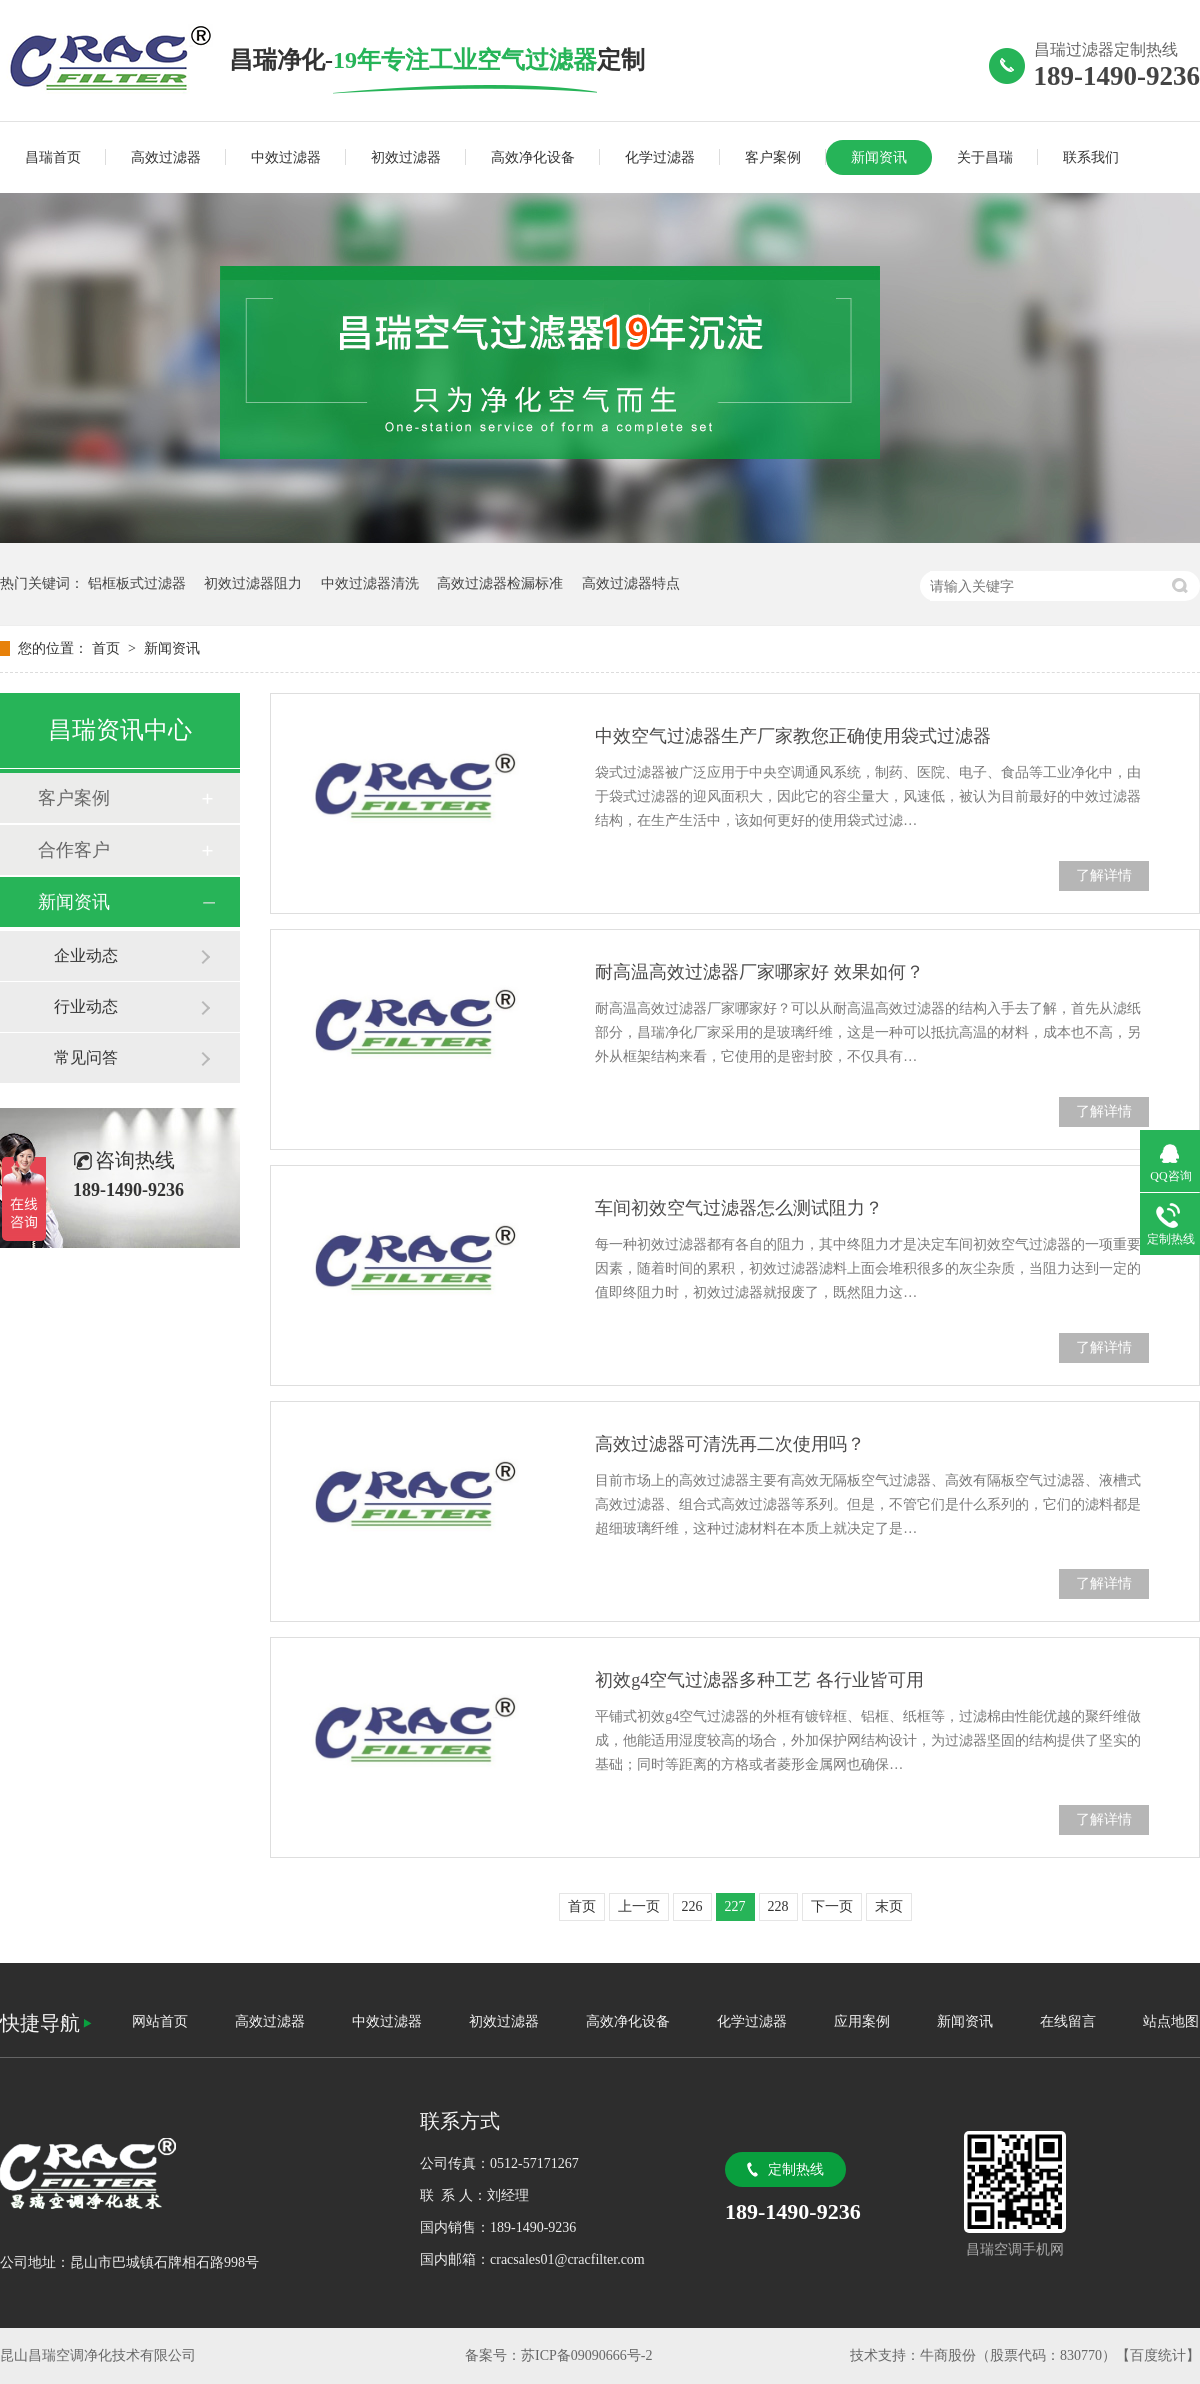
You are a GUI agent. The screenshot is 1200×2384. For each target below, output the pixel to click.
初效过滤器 (406, 157)
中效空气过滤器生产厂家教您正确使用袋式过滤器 (793, 736)
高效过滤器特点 (631, 583)
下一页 (832, 1906)
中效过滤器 (286, 157)
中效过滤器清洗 (370, 583)
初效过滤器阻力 (253, 583)
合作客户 (74, 850)
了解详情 (1104, 875)
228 (778, 1906)
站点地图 (1171, 2021)
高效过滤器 (166, 157)
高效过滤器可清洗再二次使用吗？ (730, 1444)
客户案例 (773, 157)
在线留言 (1068, 2021)
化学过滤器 (660, 157)
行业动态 (86, 1006)
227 (735, 1906)
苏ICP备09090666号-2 (586, 2355)
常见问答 (86, 1057)
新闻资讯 (879, 157)
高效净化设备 (533, 157)
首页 (108, 648)
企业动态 (86, 955)
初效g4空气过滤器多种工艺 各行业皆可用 (759, 1680)
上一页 (639, 1906)
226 (692, 1906)
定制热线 (796, 2169)
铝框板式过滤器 (137, 583)
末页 (889, 1906)
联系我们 (1091, 157)
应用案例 (862, 2021)
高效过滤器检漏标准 (500, 583)
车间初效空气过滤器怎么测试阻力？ (739, 1208)
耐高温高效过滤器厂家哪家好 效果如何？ (759, 972)
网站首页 (160, 2021)
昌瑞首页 (53, 157)
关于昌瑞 (985, 157)
